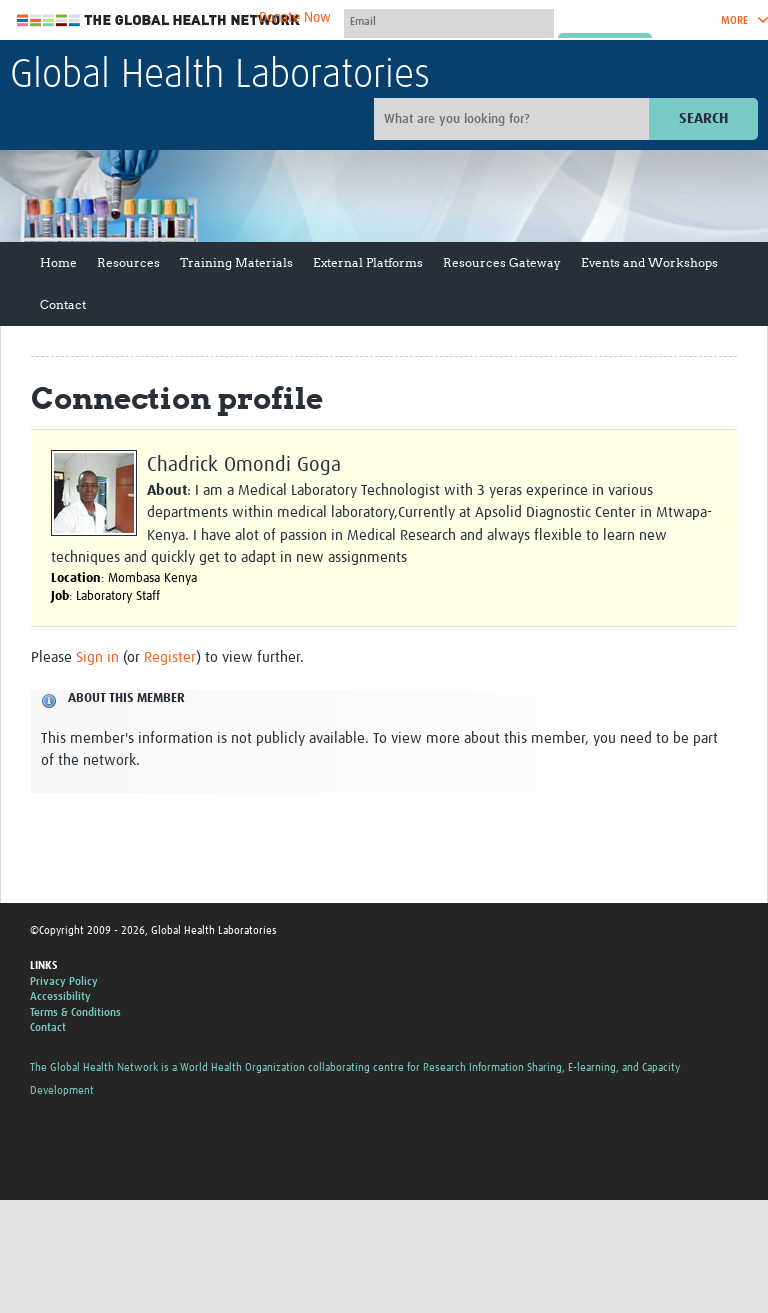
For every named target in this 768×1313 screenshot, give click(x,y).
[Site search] (514, 119)
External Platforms (368, 262)
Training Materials (236, 262)
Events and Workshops (649, 262)
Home (58, 262)
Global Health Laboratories (220, 76)
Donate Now (295, 18)
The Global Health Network (159, 20)
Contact (63, 304)
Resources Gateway (502, 262)
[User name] (449, 21)
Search (703, 118)
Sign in (97, 657)
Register (170, 657)
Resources (128, 262)
